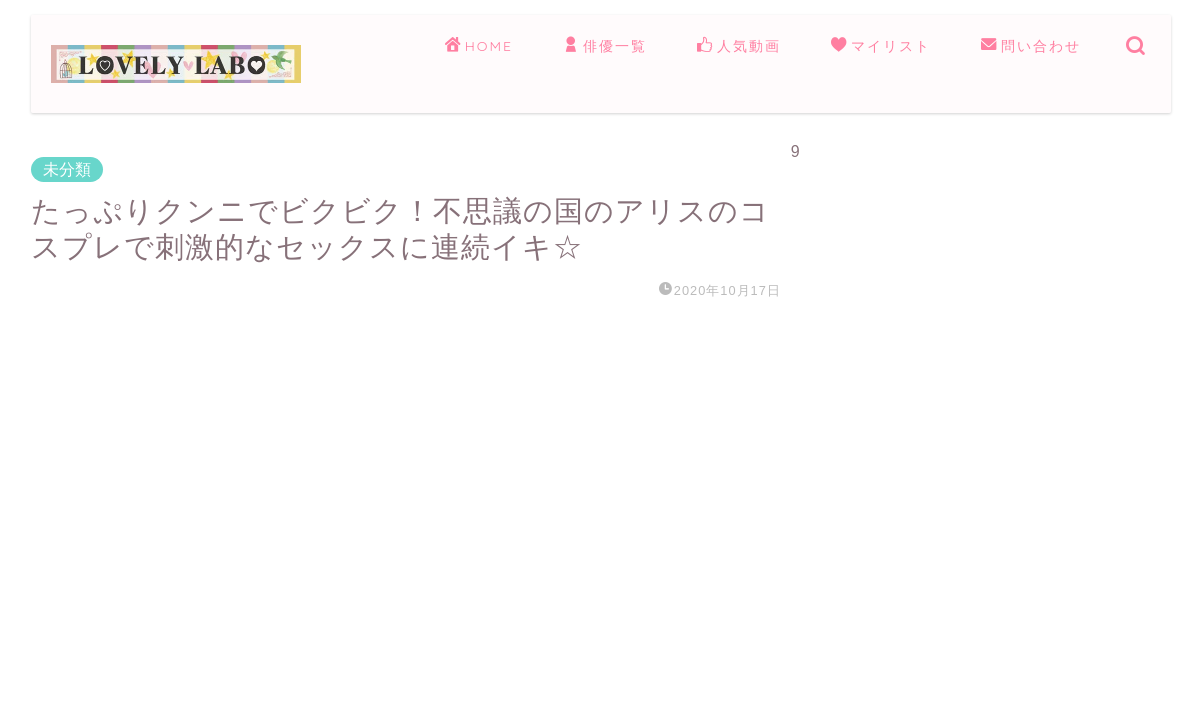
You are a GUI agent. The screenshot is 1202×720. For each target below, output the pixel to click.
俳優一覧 (605, 47)
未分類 (67, 169)
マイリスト (881, 47)
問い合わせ (1031, 47)
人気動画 (739, 47)
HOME (479, 47)
